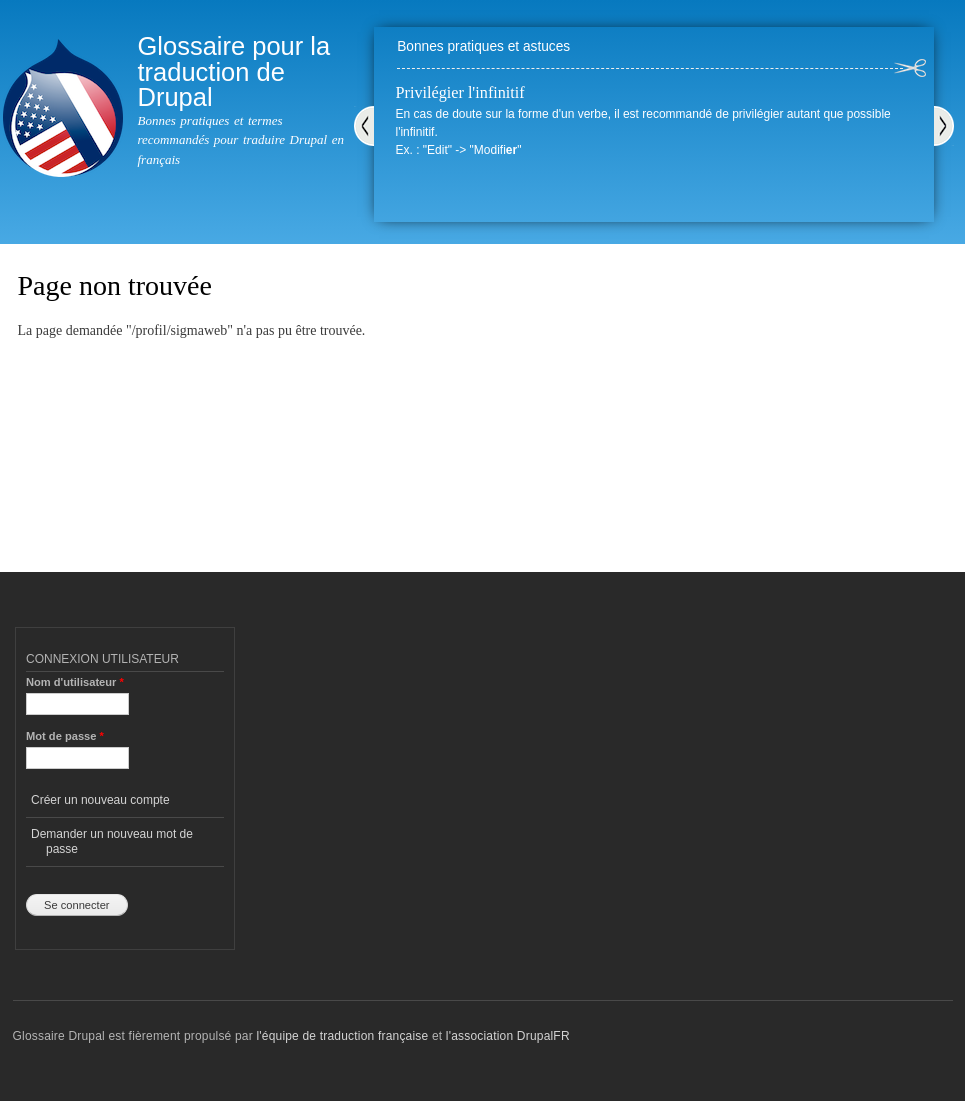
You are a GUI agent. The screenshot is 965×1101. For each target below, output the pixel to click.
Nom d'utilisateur (75, 682)
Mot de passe (65, 736)
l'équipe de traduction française (342, 1036)
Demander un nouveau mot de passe (112, 841)
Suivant (944, 126)
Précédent (364, 126)
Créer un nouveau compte (100, 800)
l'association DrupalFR (508, 1036)
